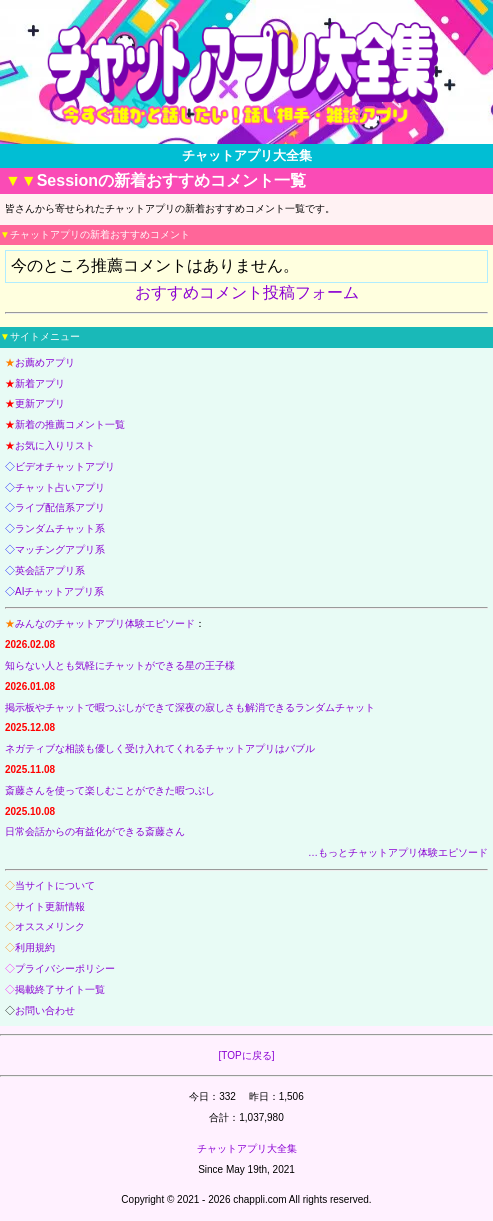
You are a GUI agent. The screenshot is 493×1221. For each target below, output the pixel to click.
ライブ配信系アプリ (60, 507)
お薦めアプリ (45, 362)
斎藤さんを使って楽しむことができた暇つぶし (110, 790)
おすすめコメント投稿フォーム (247, 292)
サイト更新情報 (50, 906)
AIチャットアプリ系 (59, 591)
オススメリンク (50, 926)
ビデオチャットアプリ (65, 466)
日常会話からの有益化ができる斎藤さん (95, 831)
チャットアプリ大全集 (247, 1148)
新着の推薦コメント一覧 (70, 424)
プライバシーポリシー (65, 968)
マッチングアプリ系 (60, 549)
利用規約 (35, 947)
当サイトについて (55, 885)
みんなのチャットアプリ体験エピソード (105, 623)
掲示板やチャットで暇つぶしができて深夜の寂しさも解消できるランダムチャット (190, 707)
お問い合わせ (45, 1010)
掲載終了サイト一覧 (60, 989)
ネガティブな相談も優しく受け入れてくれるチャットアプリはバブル (160, 748)
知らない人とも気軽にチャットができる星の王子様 (120, 665)
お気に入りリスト (55, 445)
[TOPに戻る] (247, 1055)
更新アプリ (40, 403)
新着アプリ (40, 383)
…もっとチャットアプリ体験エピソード (398, 852)
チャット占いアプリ (60, 487)
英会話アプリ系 (50, 570)
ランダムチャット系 (60, 528)
